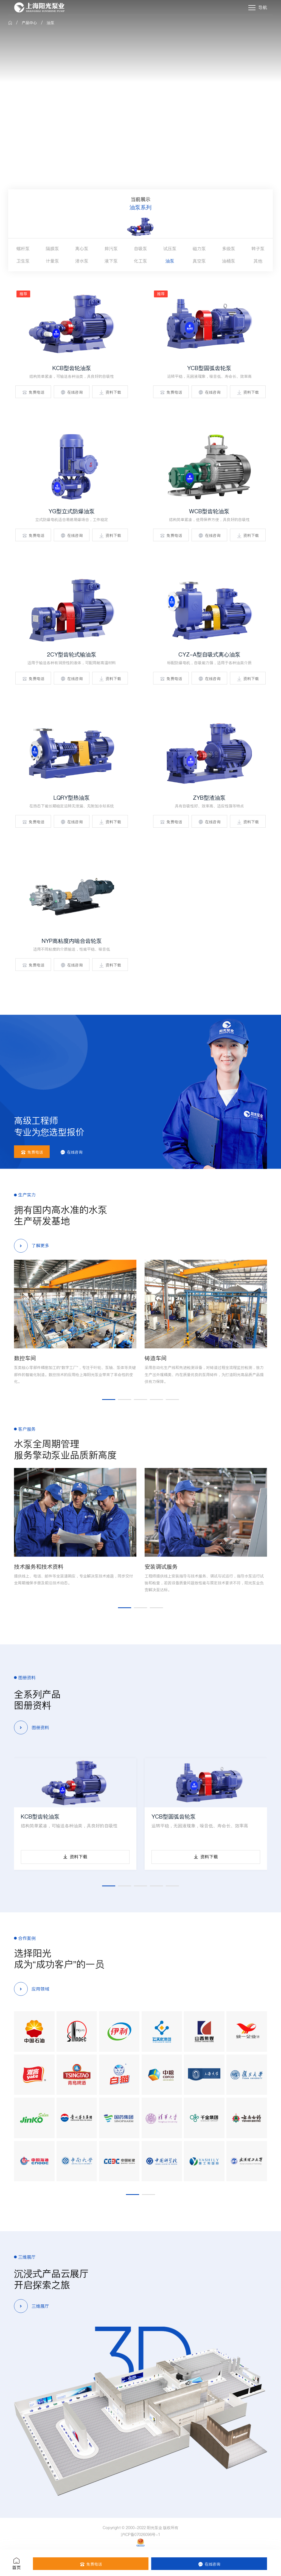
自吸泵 (140, 249)
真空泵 (199, 261)
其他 (258, 261)
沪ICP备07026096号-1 (140, 2534)
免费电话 (33, 392)
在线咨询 (72, 392)
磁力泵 (199, 249)
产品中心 (29, 23)
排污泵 (111, 249)
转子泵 (258, 249)
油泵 (50, 23)
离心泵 (81, 249)
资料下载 (110, 392)
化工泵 (140, 261)
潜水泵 (81, 261)
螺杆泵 (23, 249)
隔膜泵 (52, 249)
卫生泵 (23, 261)
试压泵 (169, 249)
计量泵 (52, 261)
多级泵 (228, 249)
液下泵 (111, 261)
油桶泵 (228, 261)
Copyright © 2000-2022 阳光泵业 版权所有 (141, 2527)
